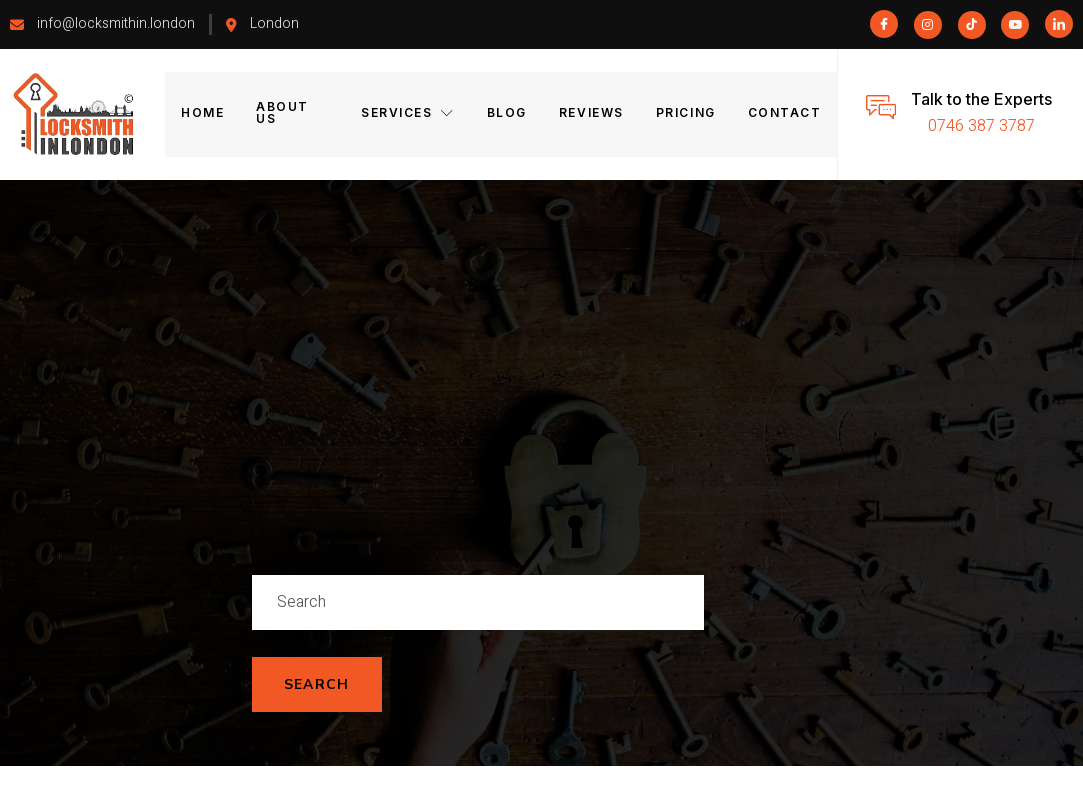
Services (410, 113)
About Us (294, 113)
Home (204, 113)
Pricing (684, 113)
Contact (780, 113)
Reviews (591, 113)
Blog (508, 113)
